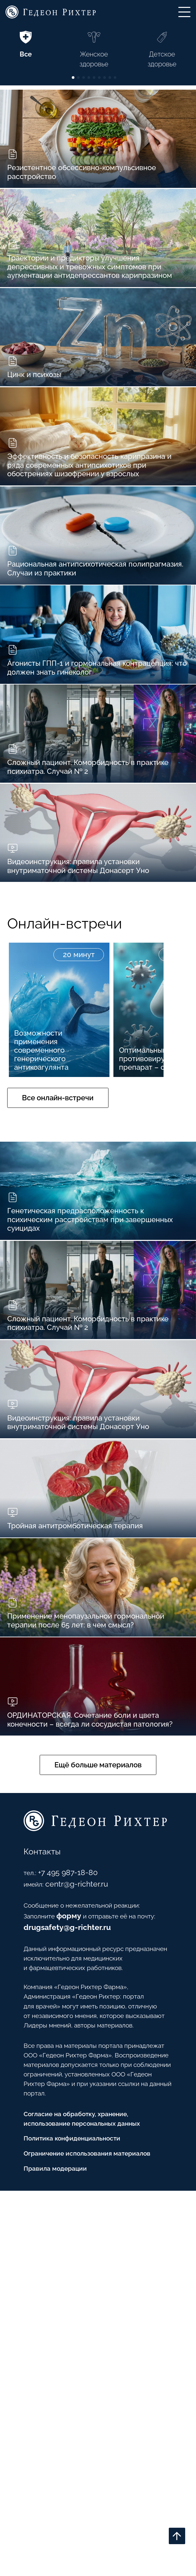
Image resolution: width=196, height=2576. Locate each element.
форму (61, 2253)
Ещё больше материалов (98, 2085)
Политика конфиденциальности (67, 2516)
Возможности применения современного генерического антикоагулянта (48, 1235)
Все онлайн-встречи (71, 1292)
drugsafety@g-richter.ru (52, 2264)
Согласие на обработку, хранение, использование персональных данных (79, 2493)
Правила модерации (47, 2552)
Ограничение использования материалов (86, 2534)
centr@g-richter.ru (66, 2217)
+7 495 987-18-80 (56, 2205)
